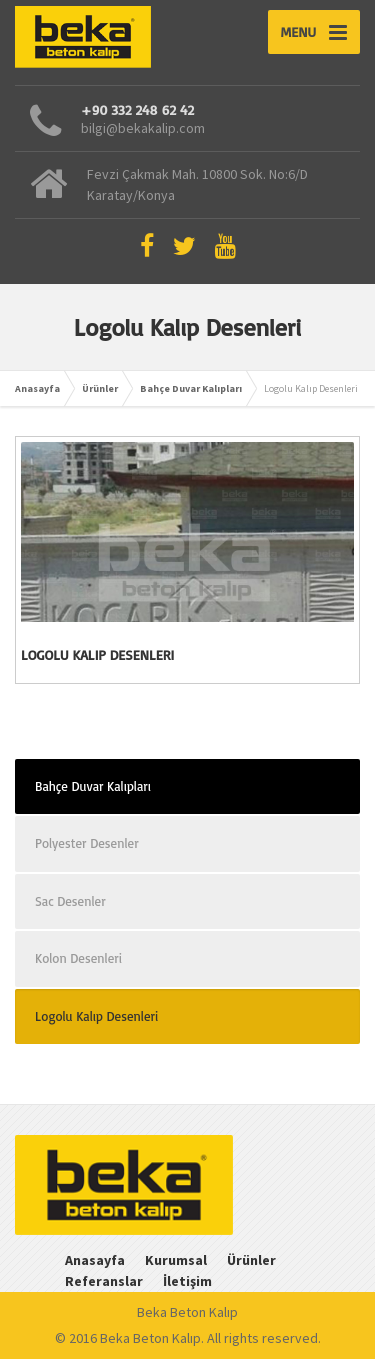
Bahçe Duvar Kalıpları (191, 388)
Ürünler (100, 388)
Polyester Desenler (87, 843)
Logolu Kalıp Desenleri (97, 654)
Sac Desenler (70, 901)
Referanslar (104, 1281)
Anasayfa (37, 388)
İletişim (187, 1281)
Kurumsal (176, 1260)
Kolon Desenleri (78, 958)
